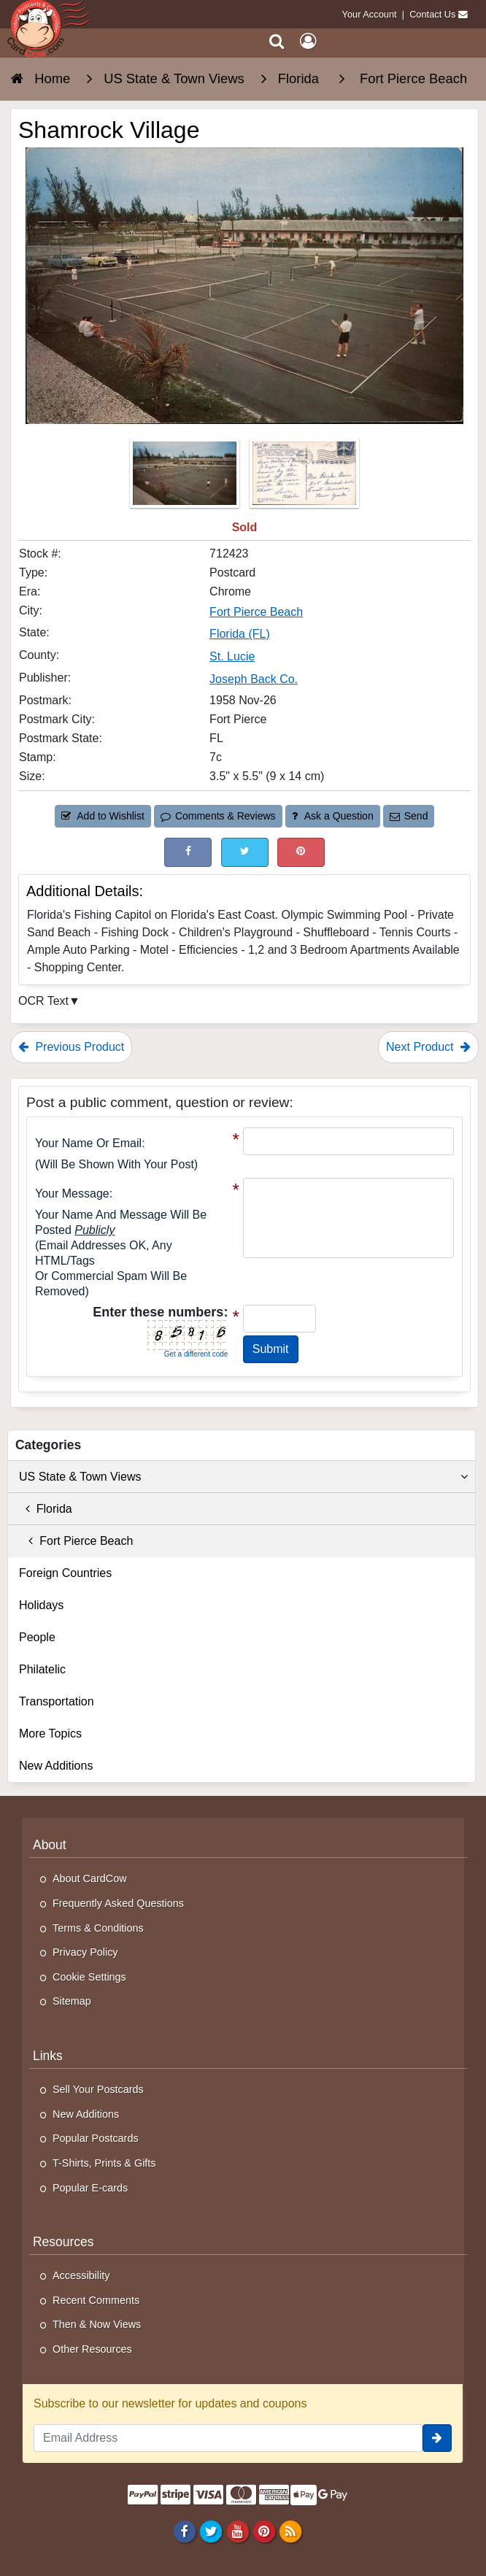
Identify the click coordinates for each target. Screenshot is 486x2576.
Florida (45, 1509)
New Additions (56, 1765)
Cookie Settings (89, 1977)
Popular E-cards (90, 2188)
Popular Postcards (96, 2138)
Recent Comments (96, 2300)
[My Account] (308, 41)
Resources (63, 2241)
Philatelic (42, 1669)
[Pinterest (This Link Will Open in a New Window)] (301, 852)
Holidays (41, 1605)
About (49, 1844)
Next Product (428, 1047)
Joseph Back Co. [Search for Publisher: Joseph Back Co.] (253, 679)
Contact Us (432, 14)
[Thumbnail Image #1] (186, 477)
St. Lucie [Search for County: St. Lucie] (232, 656)
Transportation (56, 1701)
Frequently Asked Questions (118, 1903)
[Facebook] (185, 2530)
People (37, 1637)
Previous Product (71, 1047)
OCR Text (43, 1001)
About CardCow (90, 1878)
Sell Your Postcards (98, 2089)
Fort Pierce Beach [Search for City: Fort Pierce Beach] (256, 612)
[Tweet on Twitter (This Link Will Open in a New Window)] (245, 852)
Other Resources (92, 2349)
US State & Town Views (243, 1477)
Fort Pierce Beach (76, 1541)
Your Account (369, 14)
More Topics (50, 1733)
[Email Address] (228, 2438)
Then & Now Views (97, 2324)
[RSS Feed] (290, 2530)
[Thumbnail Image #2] (304, 477)
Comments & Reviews (218, 816)
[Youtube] (237, 2530)
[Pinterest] (264, 2530)
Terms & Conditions (98, 1928)
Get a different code (196, 1354)
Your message (72, 1193)
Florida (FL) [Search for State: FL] (239, 634)
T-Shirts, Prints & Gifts (104, 2163)
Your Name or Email (88, 1143)
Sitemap (72, 2001)
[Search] (277, 41)
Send (409, 816)
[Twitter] (211, 2530)
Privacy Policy (85, 1952)
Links (48, 2055)
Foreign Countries (65, 1573)
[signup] (437, 2438)
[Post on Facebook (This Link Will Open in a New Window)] (188, 852)
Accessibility (81, 2275)
